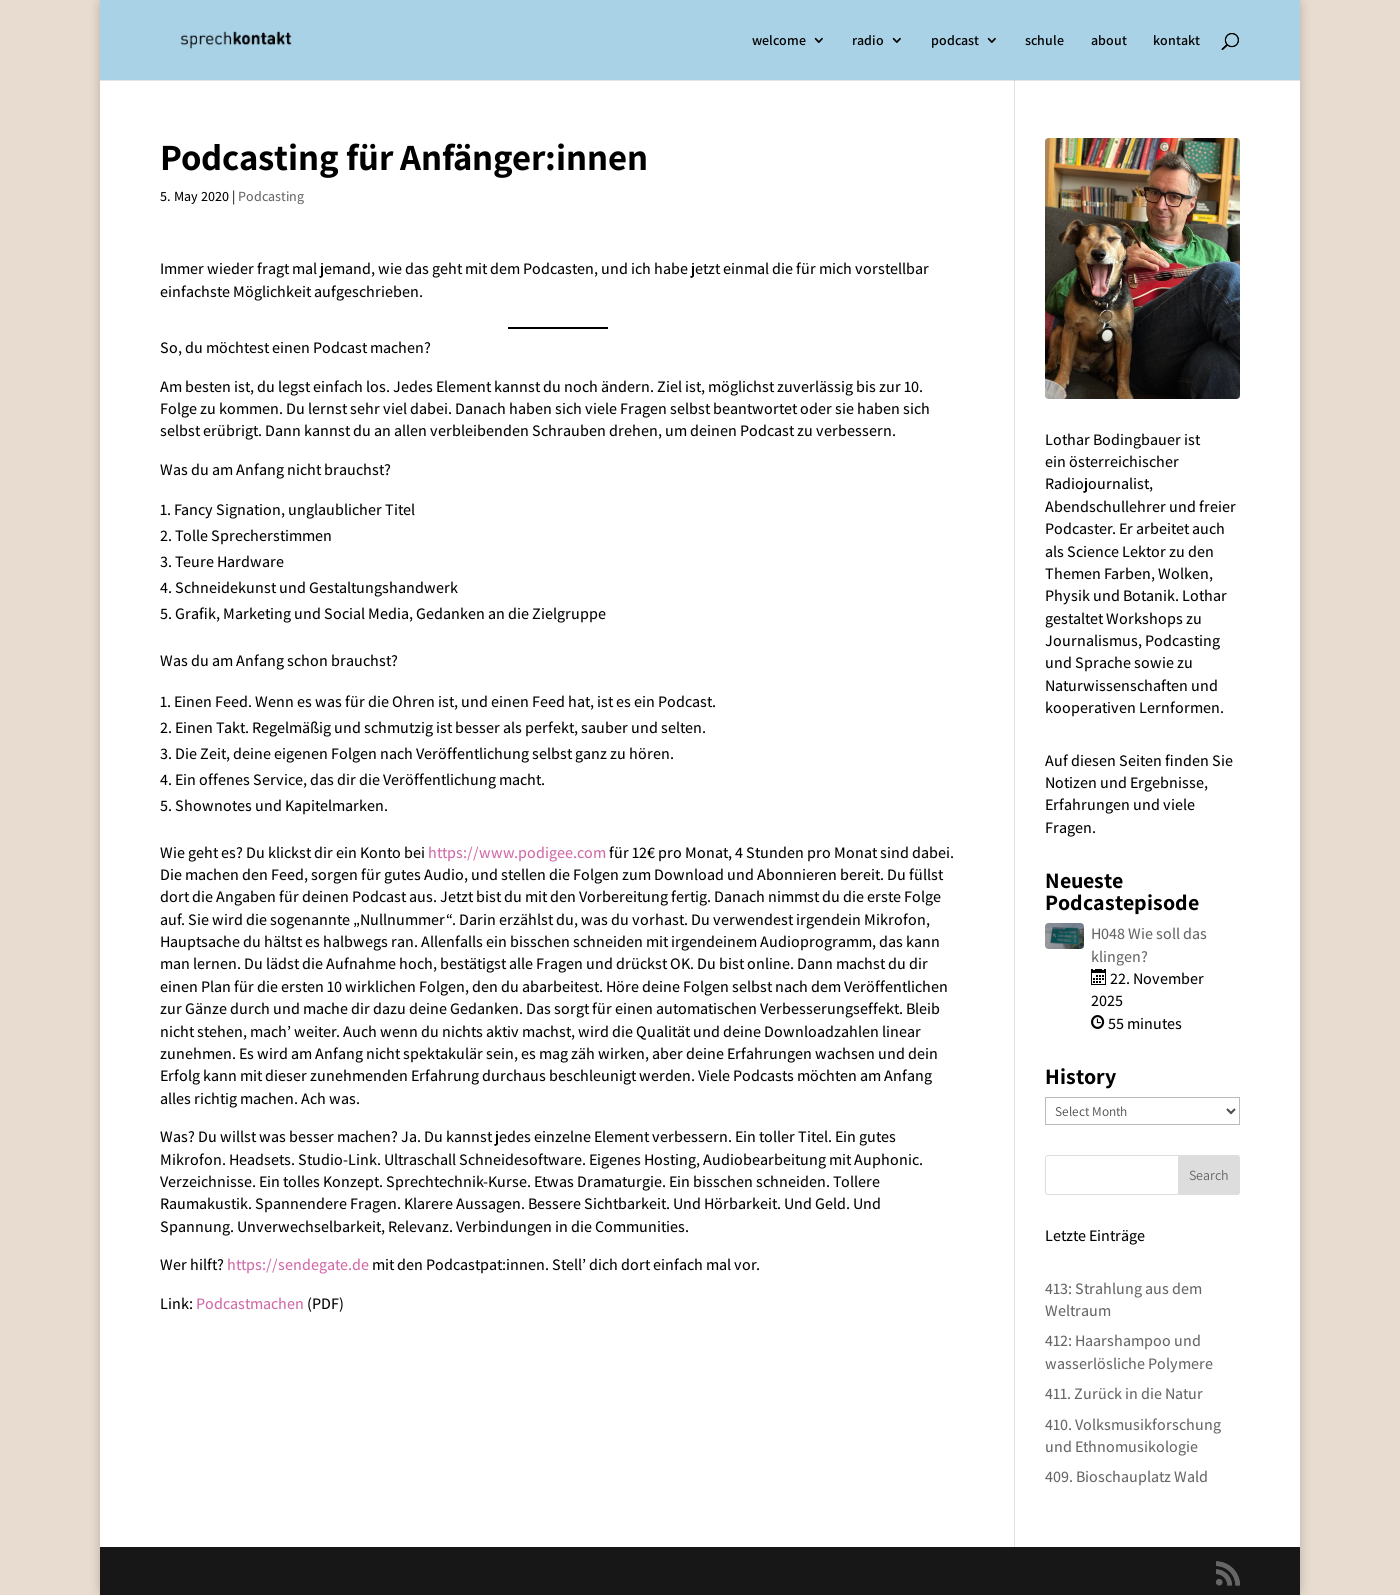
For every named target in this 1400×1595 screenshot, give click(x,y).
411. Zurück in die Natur (1124, 1393)
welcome (779, 41)
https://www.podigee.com (518, 852)
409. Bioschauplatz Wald (1126, 1476)
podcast (955, 41)
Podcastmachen (250, 1303)
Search (1209, 1175)
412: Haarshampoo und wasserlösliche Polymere (1129, 1351)
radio (868, 41)
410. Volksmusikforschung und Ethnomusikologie (1133, 1435)
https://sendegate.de (298, 1264)
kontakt (1176, 41)
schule (1044, 41)
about (1109, 41)
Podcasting (271, 196)
